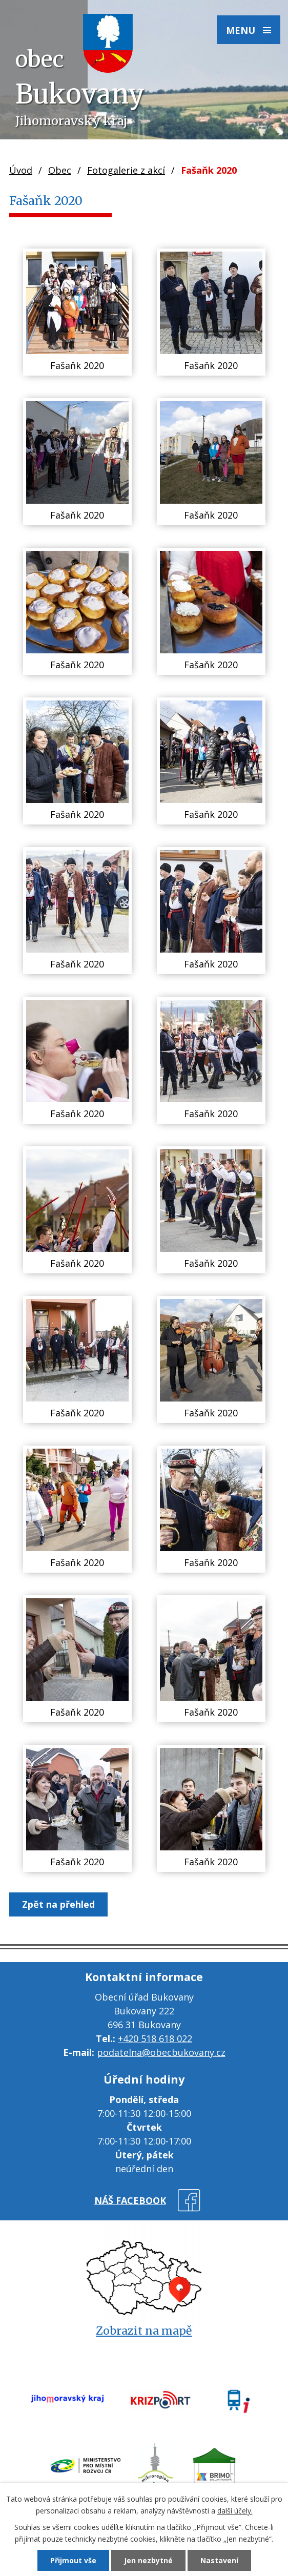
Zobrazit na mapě (144, 2331)
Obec (59, 170)
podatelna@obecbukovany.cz (161, 2052)
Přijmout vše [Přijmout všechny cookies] (73, 2560)
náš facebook (130, 2200)
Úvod (20, 170)
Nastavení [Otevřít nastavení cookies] (219, 2560)
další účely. (235, 2511)
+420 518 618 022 (155, 2038)
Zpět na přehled (58, 1904)
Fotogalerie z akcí (126, 170)
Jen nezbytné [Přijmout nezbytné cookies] (148, 2560)
